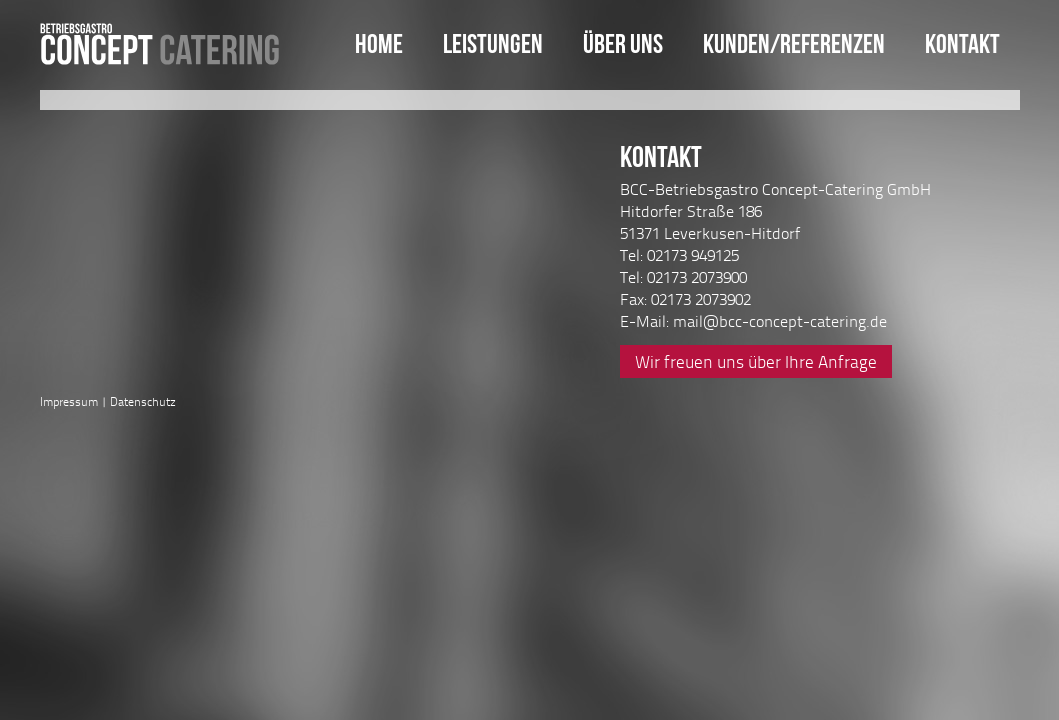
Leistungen (493, 43)
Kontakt (962, 43)
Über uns (623, 43)
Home (379, 43)
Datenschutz (143, 401)
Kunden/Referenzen (794, 43)
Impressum (69, 401)
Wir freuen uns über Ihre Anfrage (756, 361)
